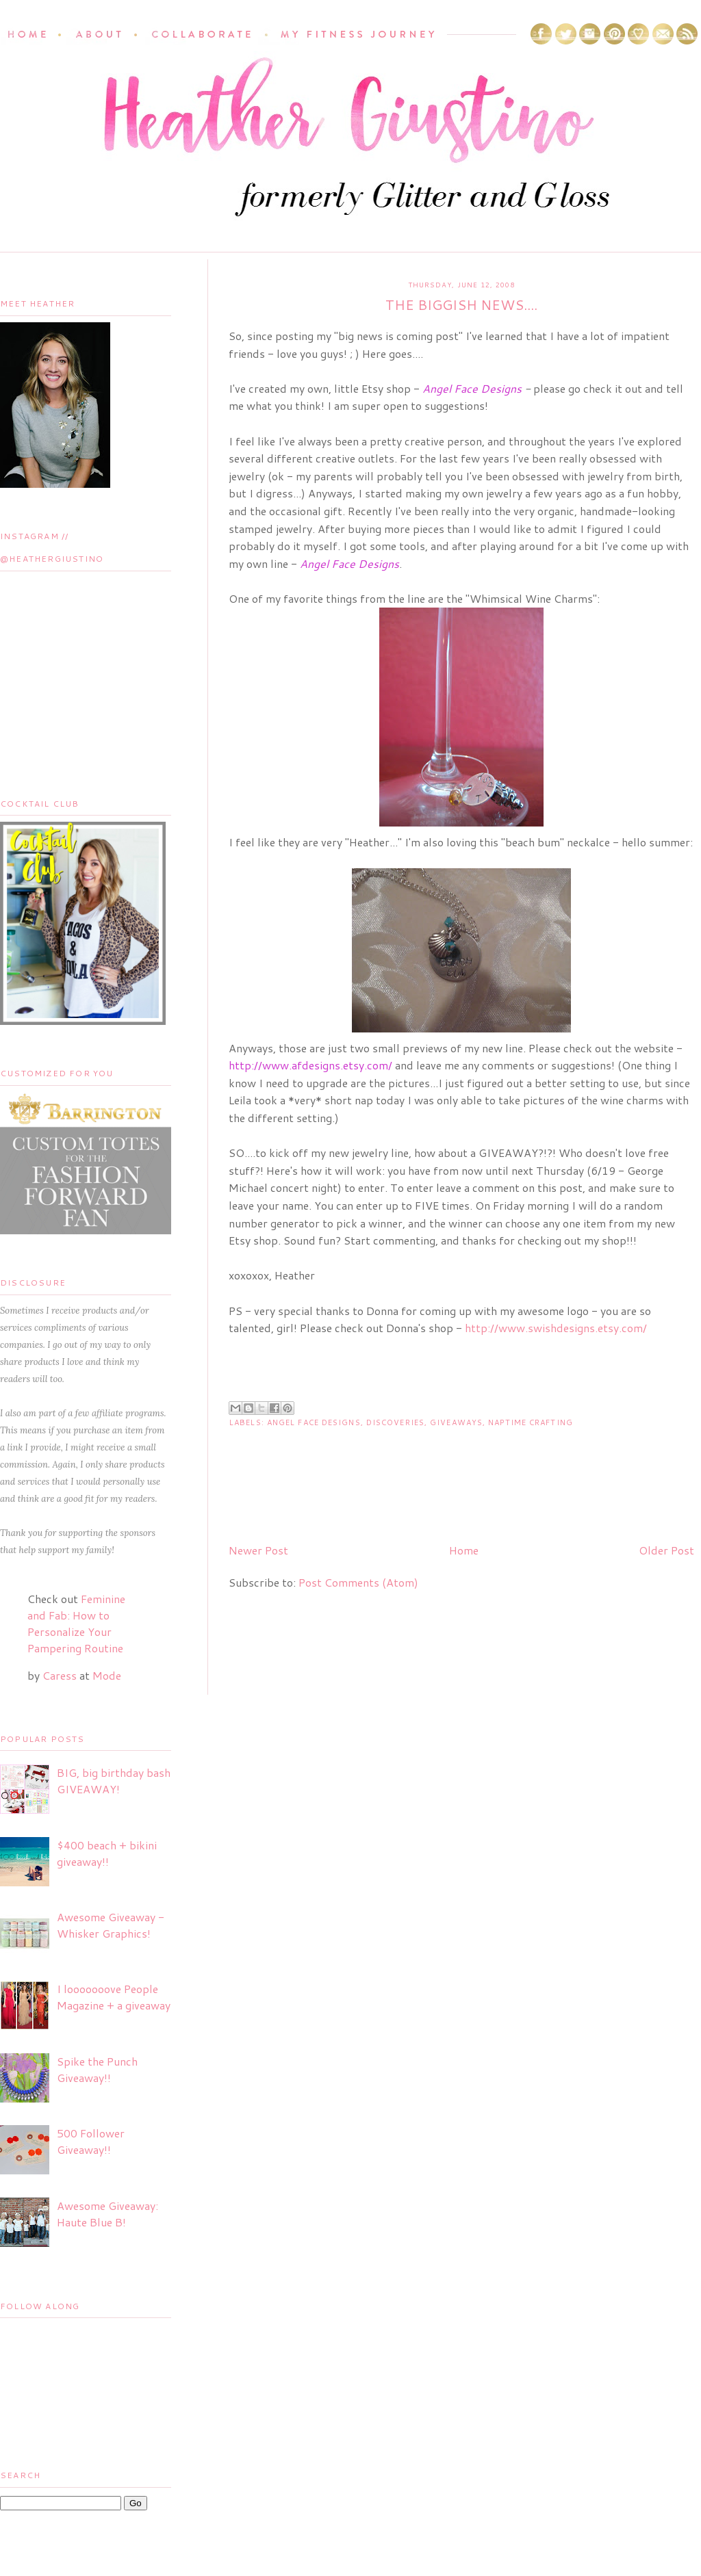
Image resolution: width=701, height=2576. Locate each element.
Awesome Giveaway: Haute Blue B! (107, 2214)
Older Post (666, 1550)
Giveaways (456, 1422)
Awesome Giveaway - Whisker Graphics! (110, 1925)
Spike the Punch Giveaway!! (97, 2069)
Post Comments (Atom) (358, 1582)
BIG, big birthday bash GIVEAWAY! (113, 1781)
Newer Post (258, 1550)
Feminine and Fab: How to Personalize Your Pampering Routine (76, 1623)
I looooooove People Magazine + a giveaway (113, 1997)
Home (464, 1550)
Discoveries (395, 1422)
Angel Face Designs (314, 1422)
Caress (59, 1675)
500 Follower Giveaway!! (91, 2141)
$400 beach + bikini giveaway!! (107, 1853)
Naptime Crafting (530, 1422)
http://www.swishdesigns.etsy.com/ (556, 1328)
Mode (106, 1675)
